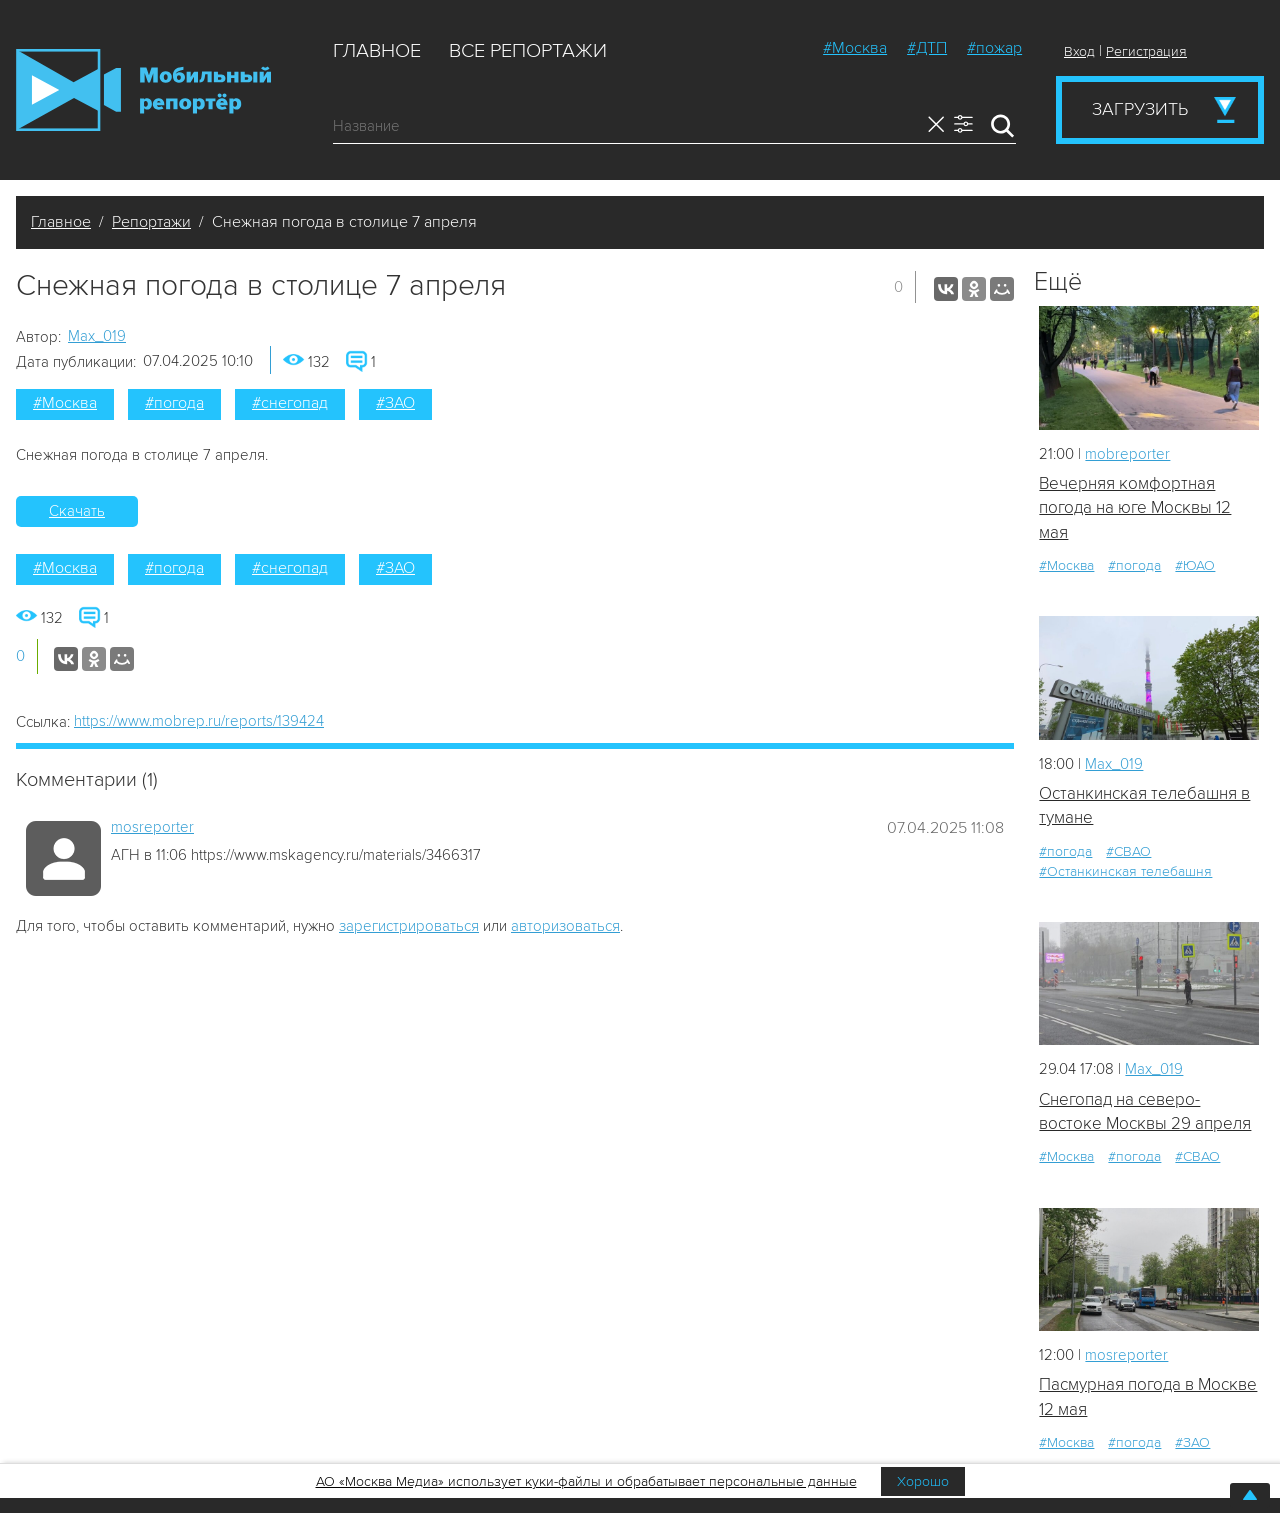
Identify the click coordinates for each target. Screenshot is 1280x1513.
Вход (1079, 51)
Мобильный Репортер (143, 90)
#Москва (855, 48)
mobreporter (1127, 454)
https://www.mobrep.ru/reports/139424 (199, 721)
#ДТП (927, 48)
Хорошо (923, 1481)
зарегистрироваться (409, 926)
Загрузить (1140, 109)
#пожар (994, 48)
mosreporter (152, 827)
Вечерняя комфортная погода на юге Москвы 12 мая (1135, 508)
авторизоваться (565, 926)
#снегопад (290, 403)
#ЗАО (395, 403)
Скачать (77, 511)
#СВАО (1128, 851)
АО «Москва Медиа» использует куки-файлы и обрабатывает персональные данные (586, 1481)
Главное (377, 51)
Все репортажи (528, 51)
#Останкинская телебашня (1125, 871)
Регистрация (1146, 51)
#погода (174, 403)
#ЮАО (1195, 565)
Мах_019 (97, 336)
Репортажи (151, 222)
